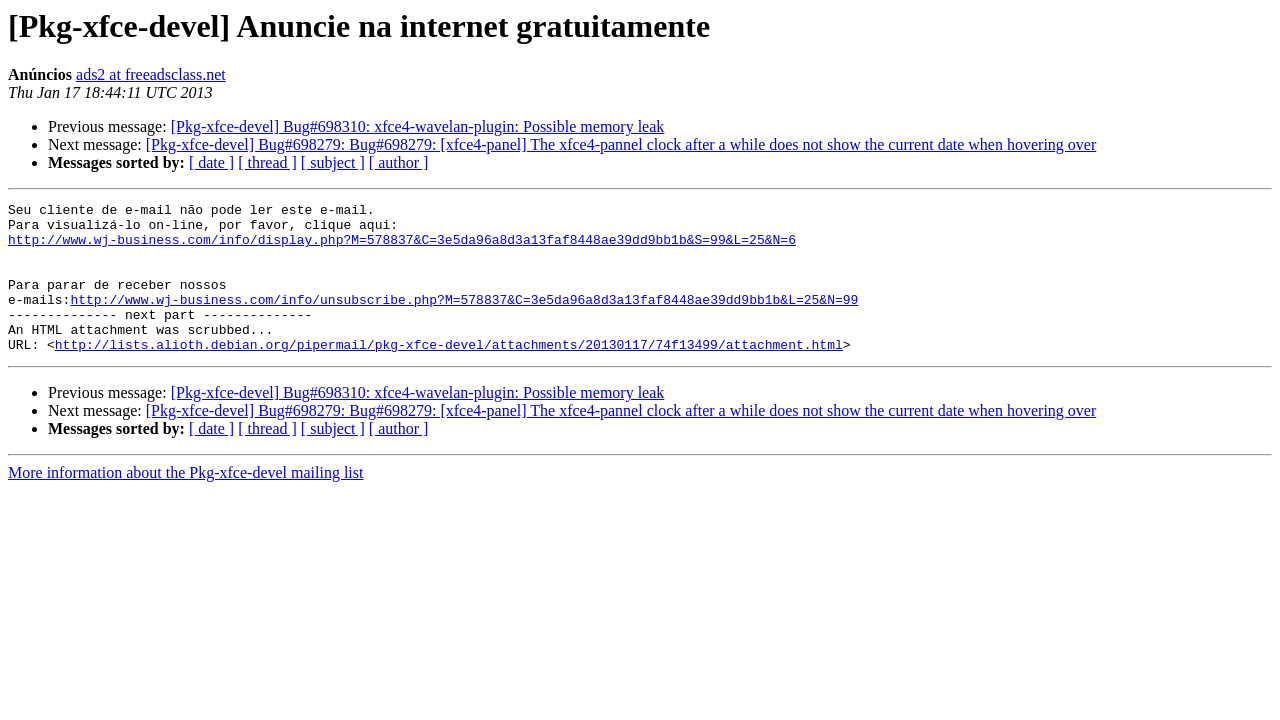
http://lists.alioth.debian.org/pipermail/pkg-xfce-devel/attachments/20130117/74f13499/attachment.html (449, 374)
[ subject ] (333, 162)
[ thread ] (267, 162)
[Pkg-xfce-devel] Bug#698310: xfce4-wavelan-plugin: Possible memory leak (418, 126)
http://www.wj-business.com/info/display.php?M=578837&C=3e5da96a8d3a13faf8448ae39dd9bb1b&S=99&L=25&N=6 (402, 248)
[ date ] (211, 162)
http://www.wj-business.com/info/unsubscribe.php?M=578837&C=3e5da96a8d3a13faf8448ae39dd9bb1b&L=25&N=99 (464, 320)
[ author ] (399, 162)
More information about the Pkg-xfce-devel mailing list (185, 502)
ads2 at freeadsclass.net (151, 74)
